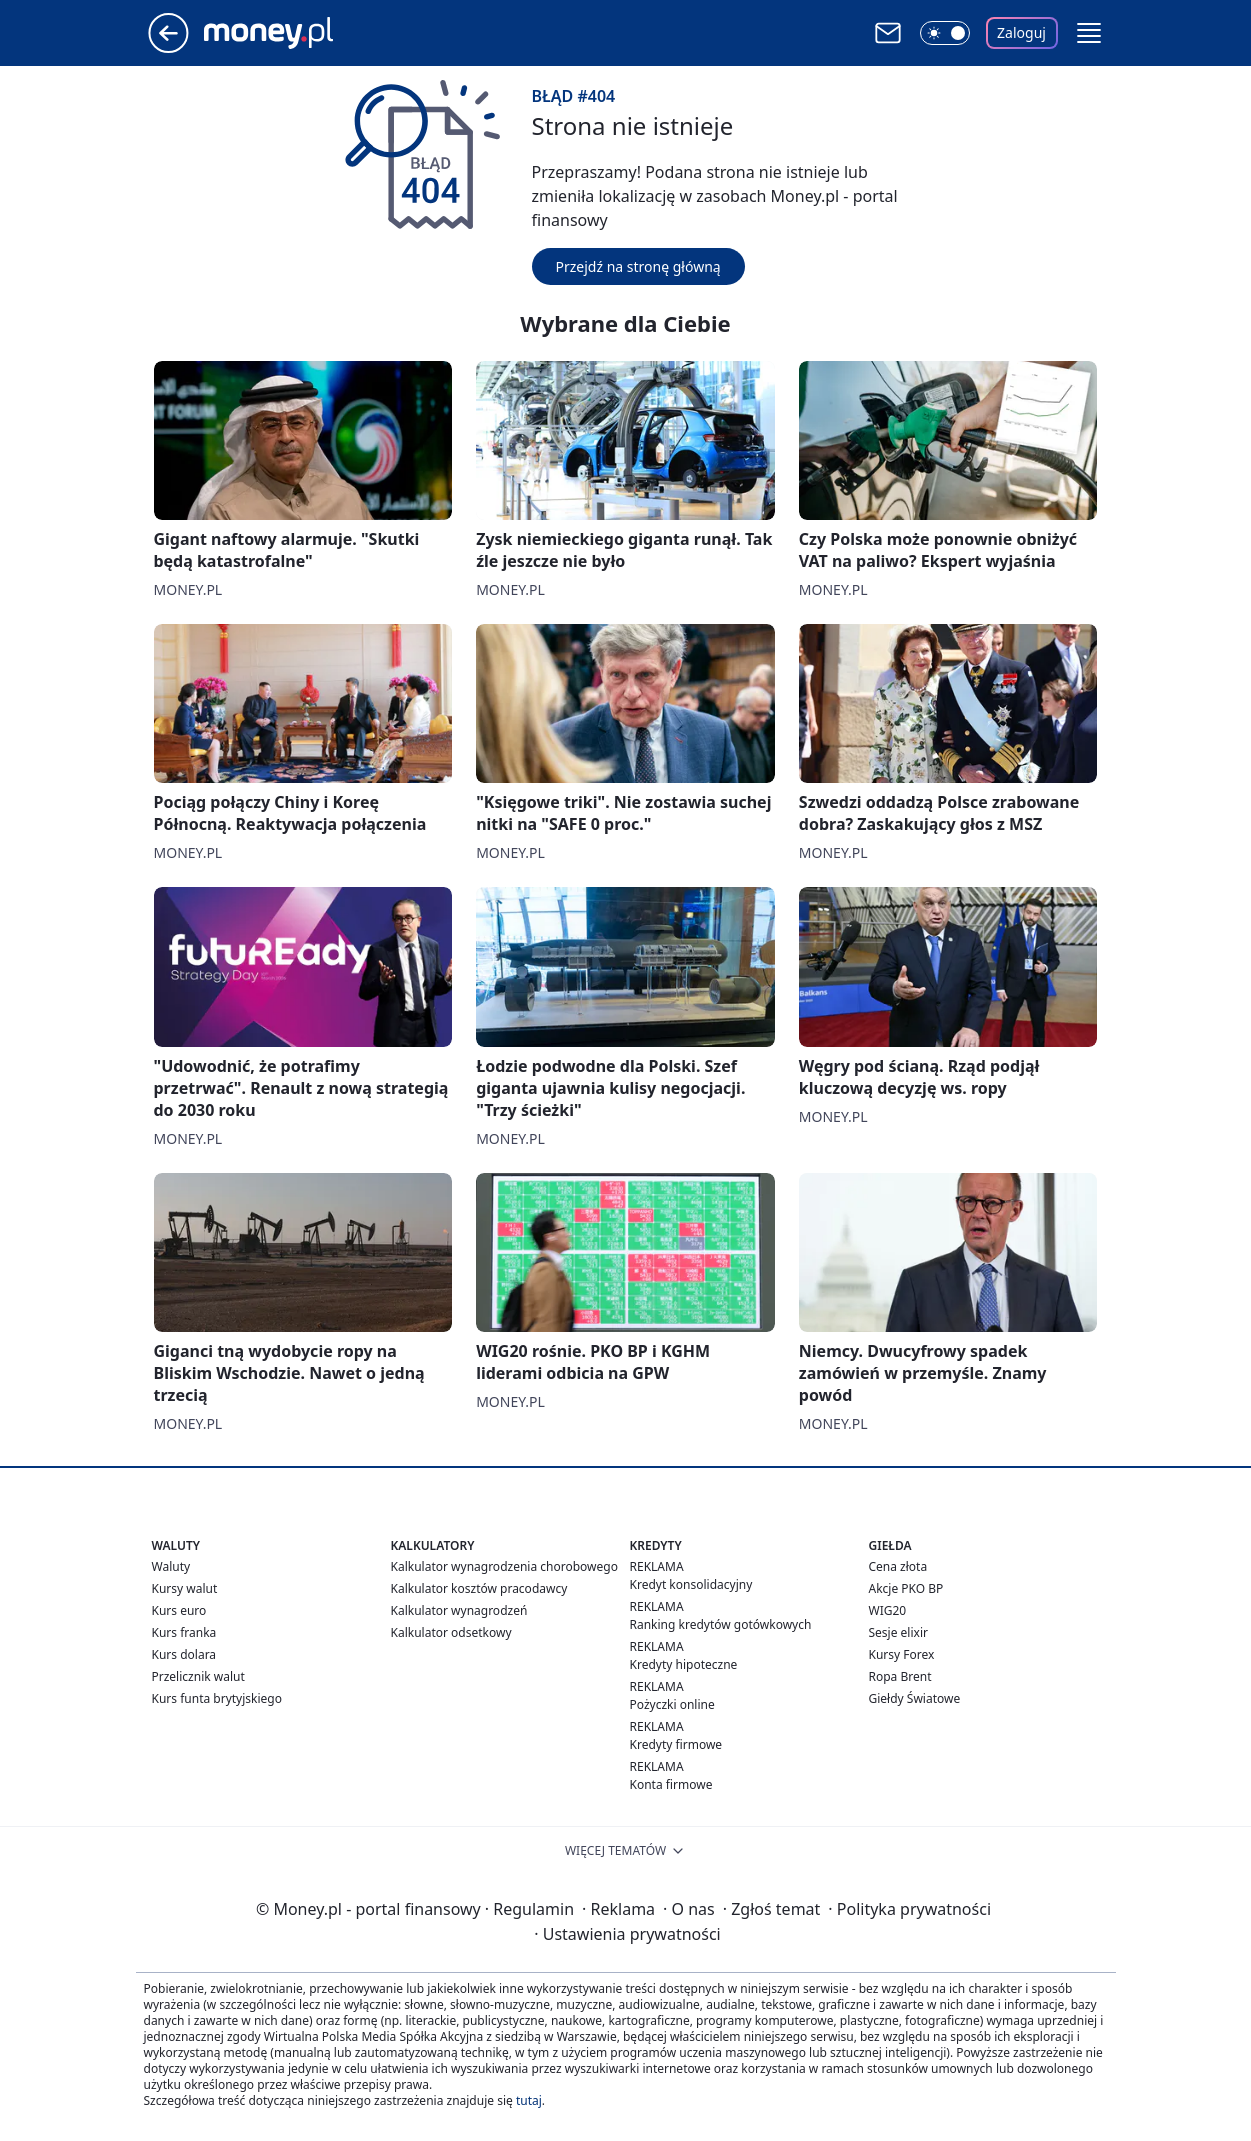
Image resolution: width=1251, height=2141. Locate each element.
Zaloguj (1021, 32)
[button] (1089, 33)
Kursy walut (185, 1588)
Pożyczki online (672, 1704)
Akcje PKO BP (906, 1588)
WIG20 (888, 1610)
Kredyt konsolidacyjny (691, 1584)
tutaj (529, 2100)
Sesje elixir (898, 1632)
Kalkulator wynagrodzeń (459, 1610)
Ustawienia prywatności (627, 1934)
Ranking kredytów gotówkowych (721, 1624)
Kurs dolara (184, 1654)
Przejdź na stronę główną (638, 266)
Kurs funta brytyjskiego (217, 1698)
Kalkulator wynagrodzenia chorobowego (504, 1566)
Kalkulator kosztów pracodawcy (479, 1588)
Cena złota (898, 1566)
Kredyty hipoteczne (684, 1664)
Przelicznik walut (198, 1676)
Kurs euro (179, 1610)
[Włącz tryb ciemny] (945, 33)
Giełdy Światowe (915, 1698)
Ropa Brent (900, 1676)
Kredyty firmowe (676, 1744)
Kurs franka (184, 1632)
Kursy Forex (902, 1654)
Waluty (171, 1566)
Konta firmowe (671, 1784)
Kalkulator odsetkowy (451, 1632)
